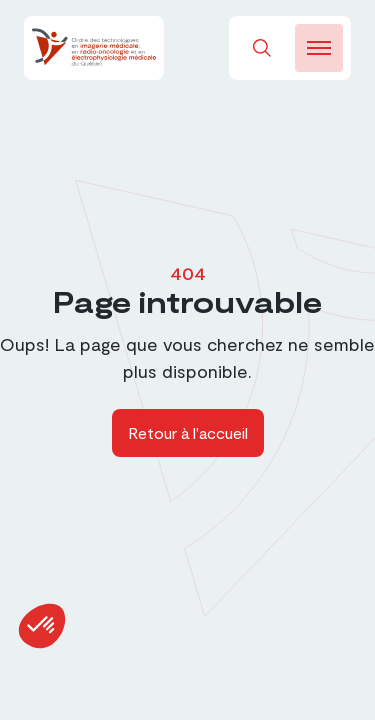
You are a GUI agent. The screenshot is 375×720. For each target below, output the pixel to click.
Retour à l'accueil (188, 432)
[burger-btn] (319, 48)
